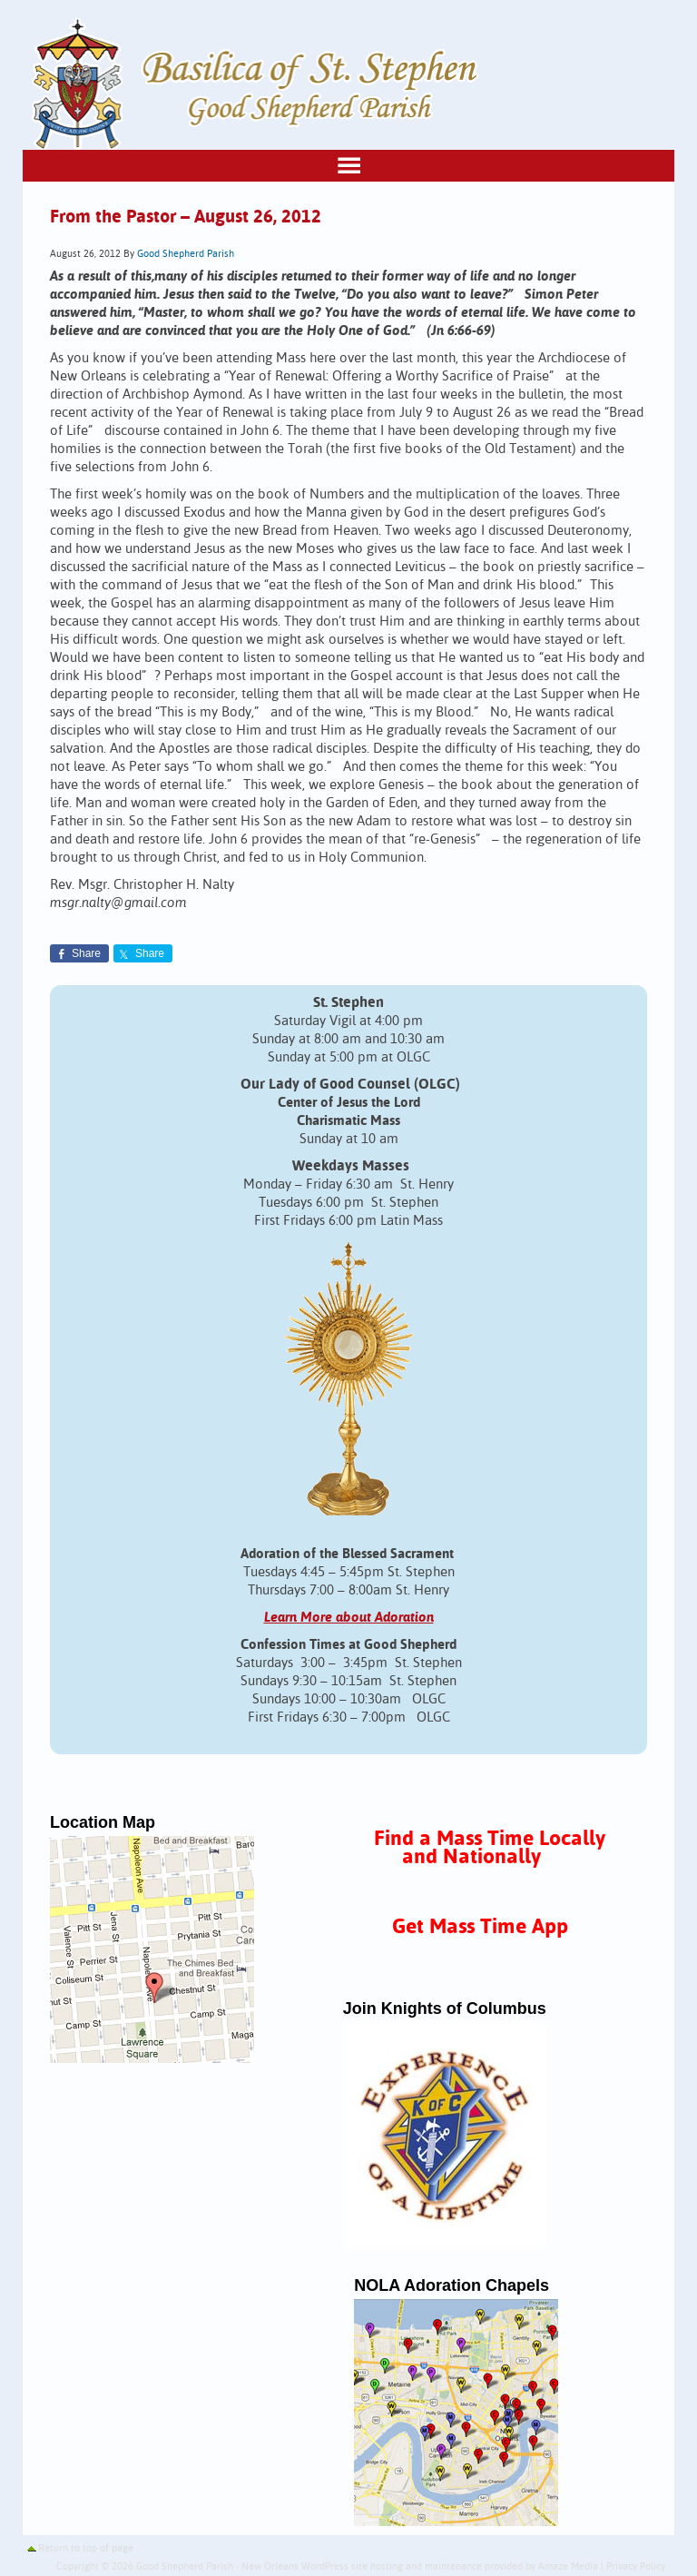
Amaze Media (568, 2566)
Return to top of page (85, 2548)
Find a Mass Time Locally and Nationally (489, 1848)
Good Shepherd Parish (185, 254)
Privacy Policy (635, 2566)
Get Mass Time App (480, 1927)
